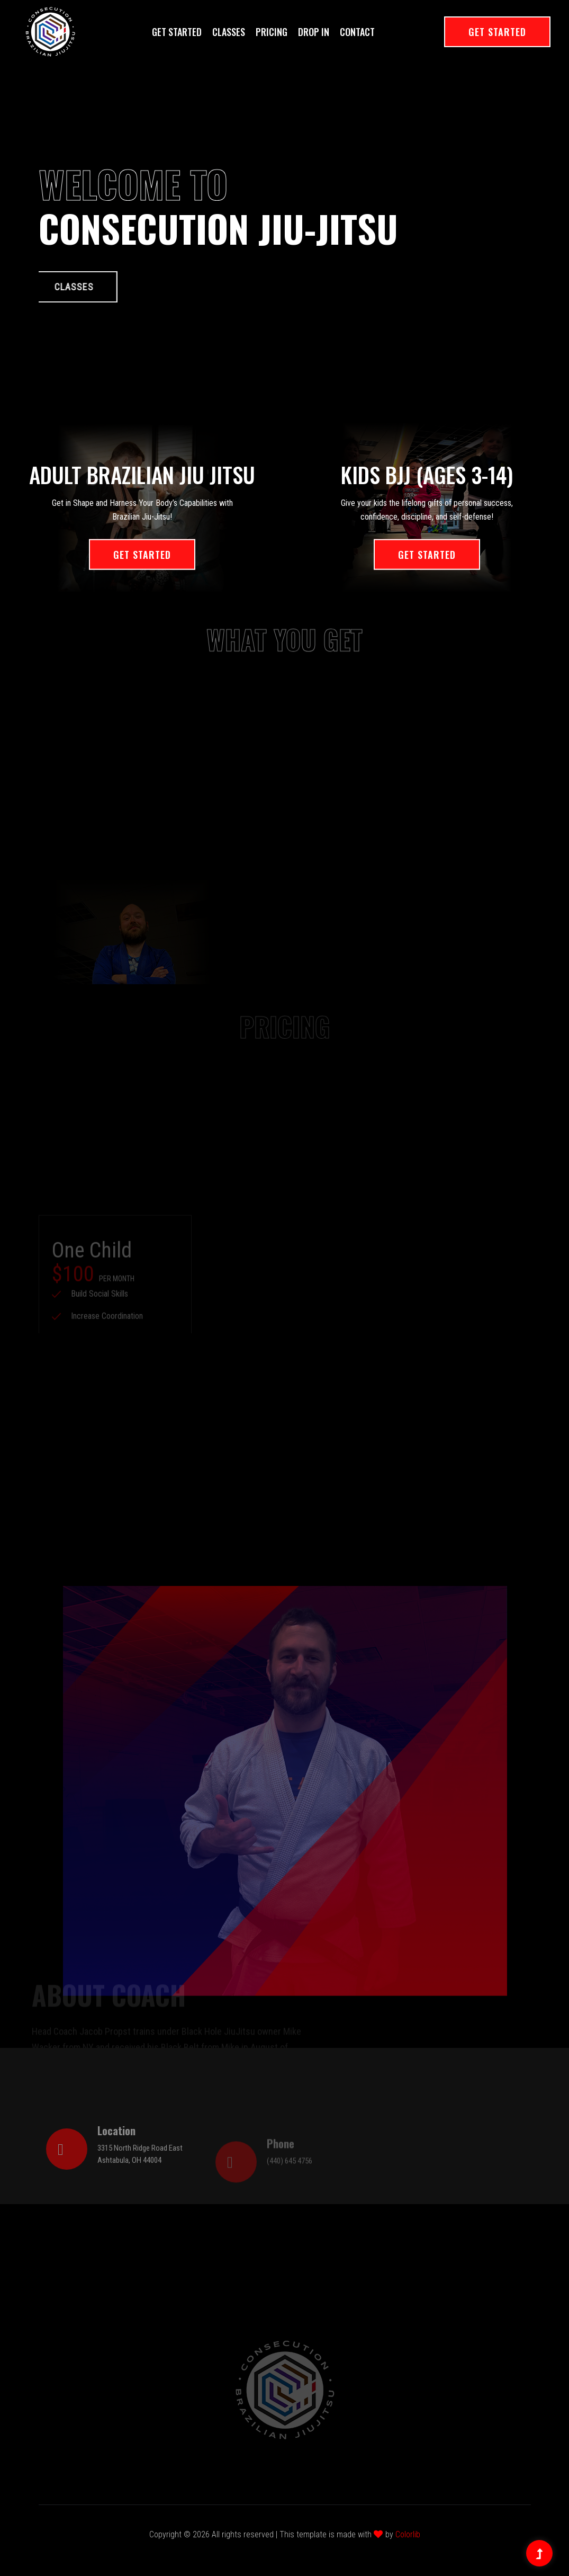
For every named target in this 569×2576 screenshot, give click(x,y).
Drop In (313, 32)
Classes (228, 32)
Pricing (271, 32)
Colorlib (407, 2534)
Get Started (177, 32)
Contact (357, 32)
